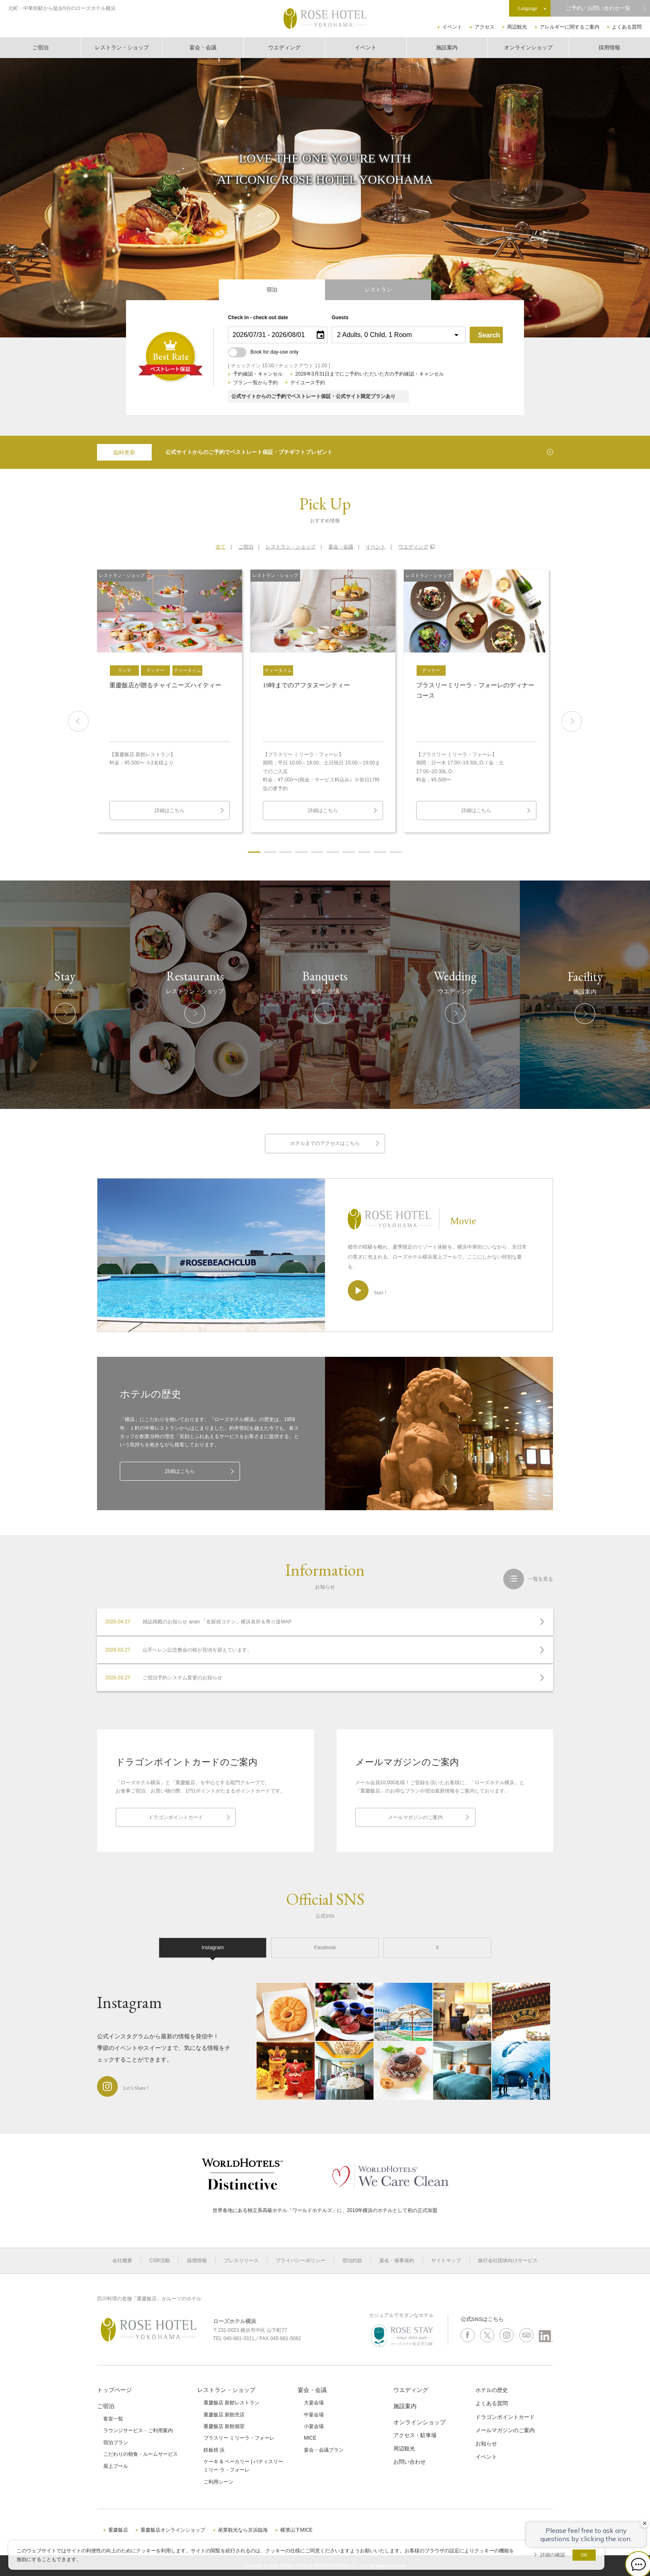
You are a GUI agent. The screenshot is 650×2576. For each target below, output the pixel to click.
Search (489, 335)
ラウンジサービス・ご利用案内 (138, 2430)
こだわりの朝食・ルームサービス (140, 2454)
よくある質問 (627, 27)
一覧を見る (540, 1579)
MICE (310, 2438)
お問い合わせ (409, 2462)
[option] (169, 701)
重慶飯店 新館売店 (224, 2415)
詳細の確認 (552, 2555)
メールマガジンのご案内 (415, 1817)
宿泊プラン (115, 2442)
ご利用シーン (218, 2482)
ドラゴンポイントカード (175, 1817)
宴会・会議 (202, 47)
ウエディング (284, 47)
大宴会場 (314, 2403)
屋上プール (115, 2466)
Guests (340, 317)
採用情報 (609, 47)
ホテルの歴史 (491, 2390)
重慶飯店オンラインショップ (173, 2530)
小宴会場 (314, 2426)
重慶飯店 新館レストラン (232, 2403)
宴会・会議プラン (324, 2450)
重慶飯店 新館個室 (224, 2426)
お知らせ (486, 2443)
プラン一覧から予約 (255, 383)
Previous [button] (78, 721)
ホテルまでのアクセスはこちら (325, 1143)
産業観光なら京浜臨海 (243, 2530)
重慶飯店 (118, 2530)
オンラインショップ (528, 47)
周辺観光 (517, 27)
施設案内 (447, 47)
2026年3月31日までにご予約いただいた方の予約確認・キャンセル (369, 374)
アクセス (485, 27)
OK (584, 2554)
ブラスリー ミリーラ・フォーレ (239, 2438)
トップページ (114, 2390)
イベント (452, 27)
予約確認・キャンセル (258, 374)
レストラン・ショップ (122, 47)
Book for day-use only (263, 352)
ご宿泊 (40, 47)
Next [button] (571, 721)
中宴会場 (314, 2415)
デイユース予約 (307, 383)
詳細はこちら (180, 1471)
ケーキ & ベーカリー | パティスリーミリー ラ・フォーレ (243, 2466)
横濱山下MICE (296, 2530)
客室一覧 (113, 2419)
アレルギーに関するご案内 (569, 27)
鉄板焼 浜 (214, 2450)
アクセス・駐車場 (415, 2435)
